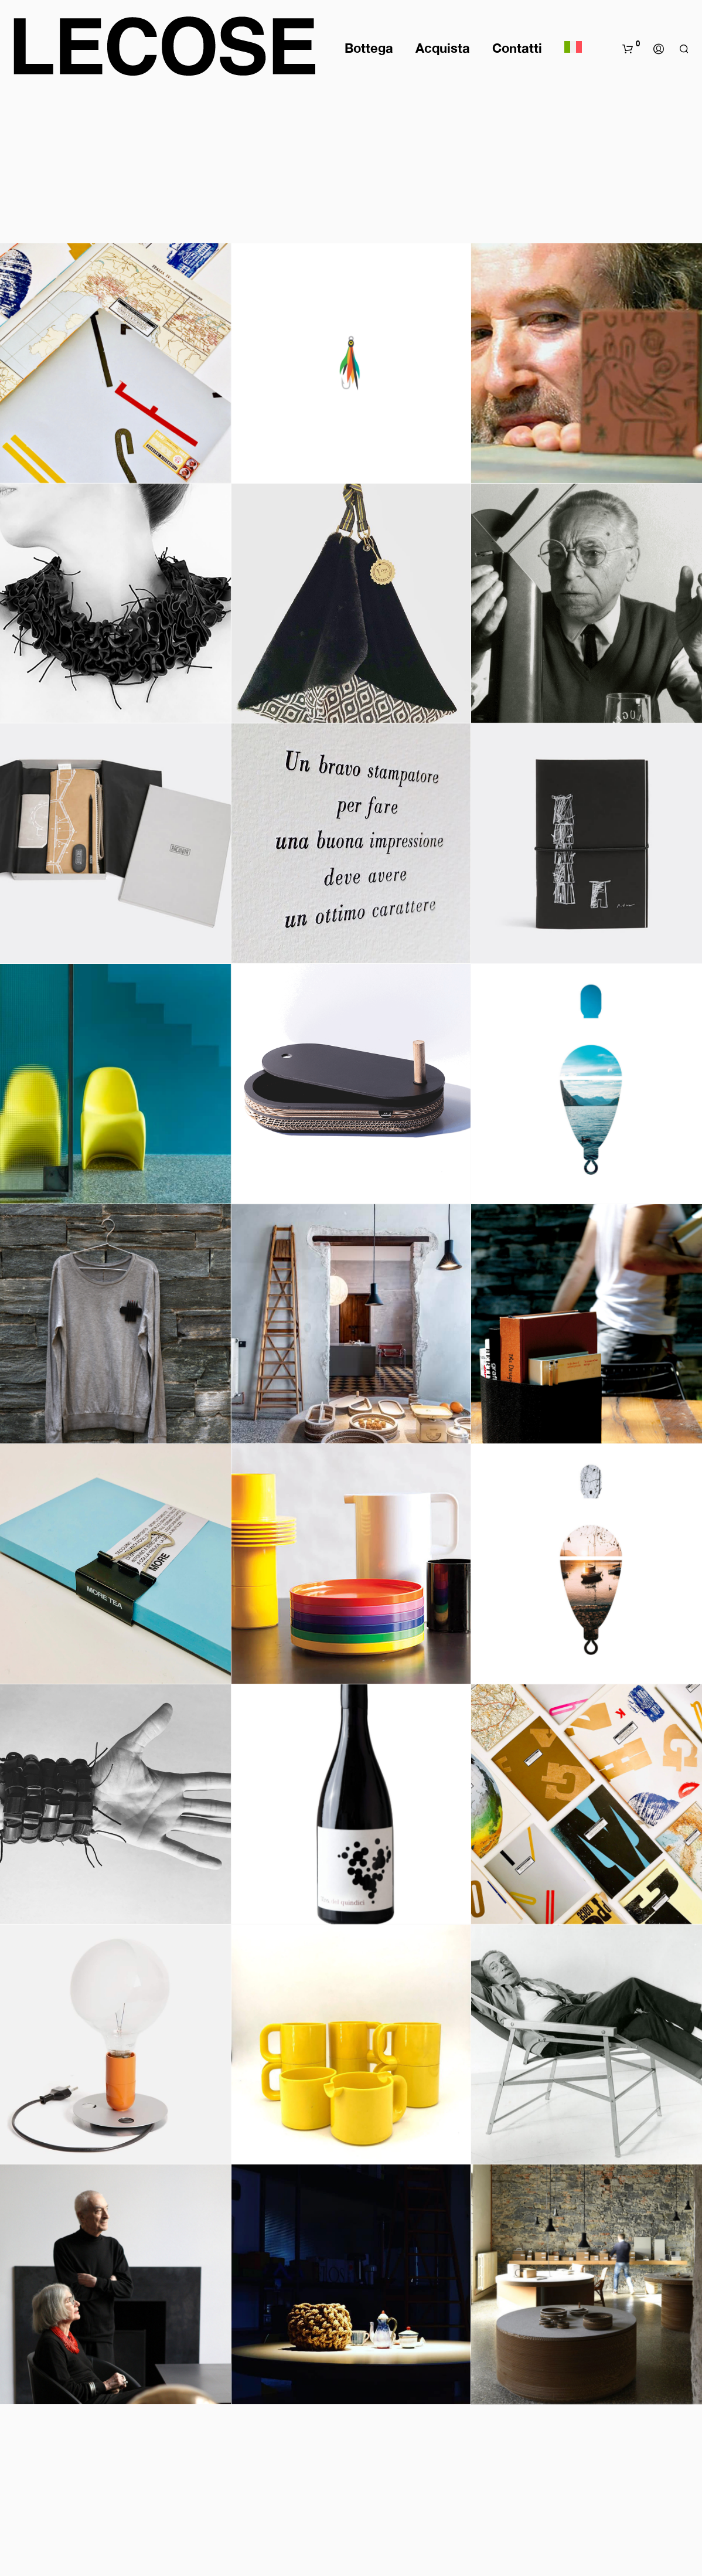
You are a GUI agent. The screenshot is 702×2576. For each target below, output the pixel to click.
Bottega (369, 48)
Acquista (442, 48)
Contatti (517, 48)
